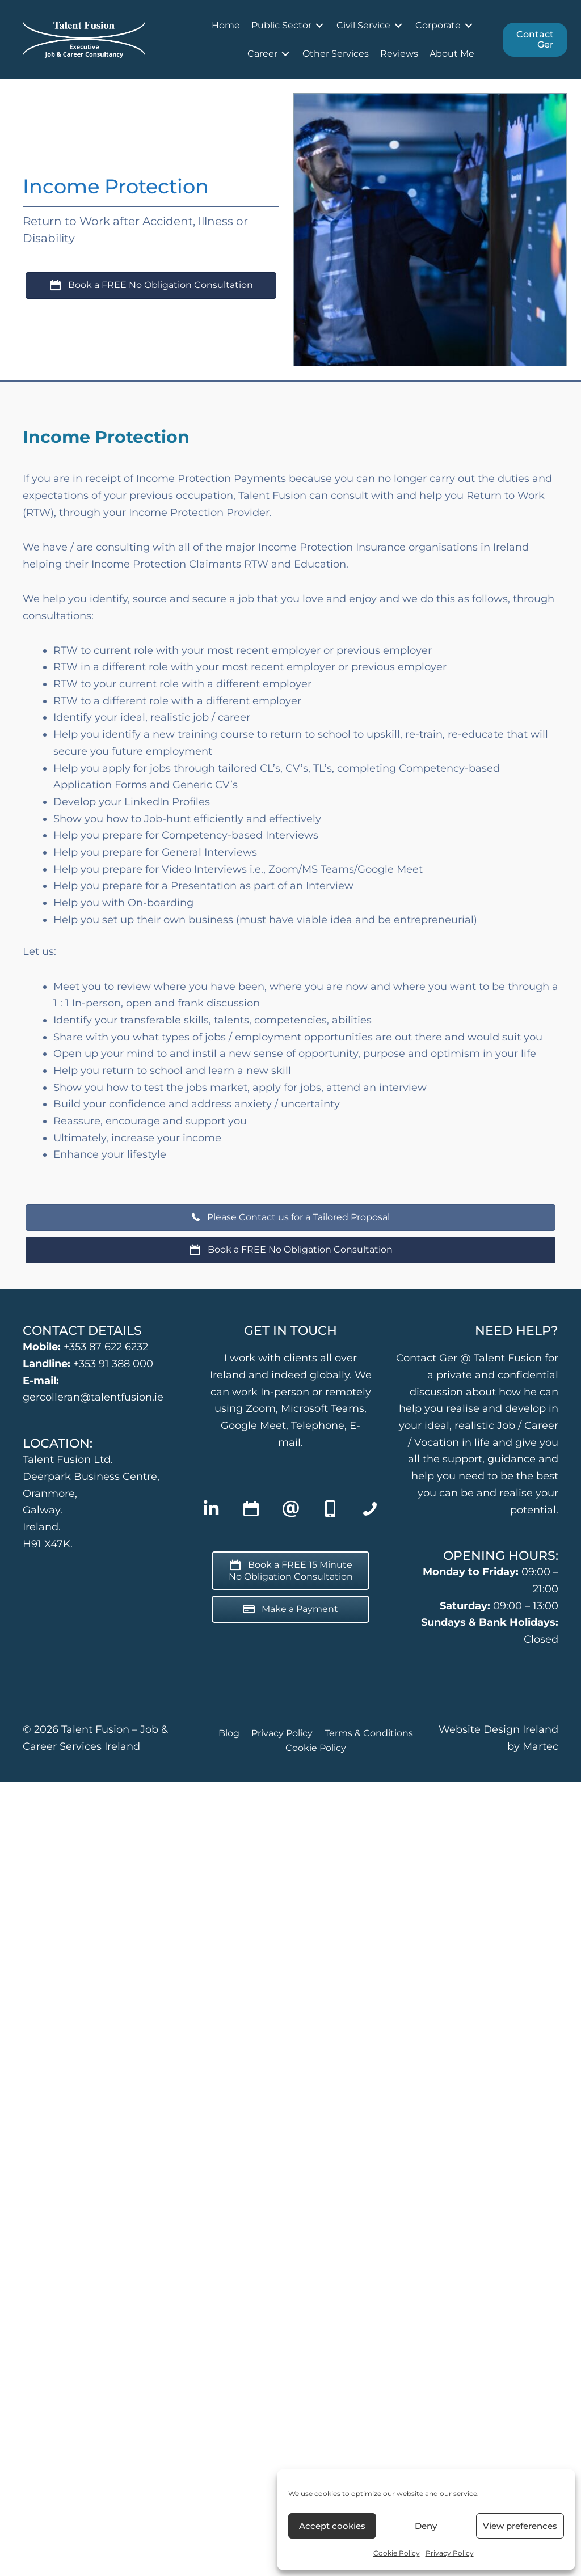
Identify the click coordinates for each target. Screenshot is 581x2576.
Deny (426, 2525)
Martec (540, 1746)
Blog (228, 1733)
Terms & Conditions (369, 1733)
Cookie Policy (396, 2553)
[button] (211, 1509)
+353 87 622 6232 (106, 1346)
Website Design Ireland (498, 1729)
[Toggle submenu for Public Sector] (319, 25)
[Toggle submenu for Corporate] (468, 25)
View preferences (520, 2525)
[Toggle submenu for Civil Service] (398, 25)
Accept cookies (332, 2525)
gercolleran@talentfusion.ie (93, 1397)
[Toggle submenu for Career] (285, 53)
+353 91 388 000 (113, 1363)
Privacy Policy (450, 2553)
